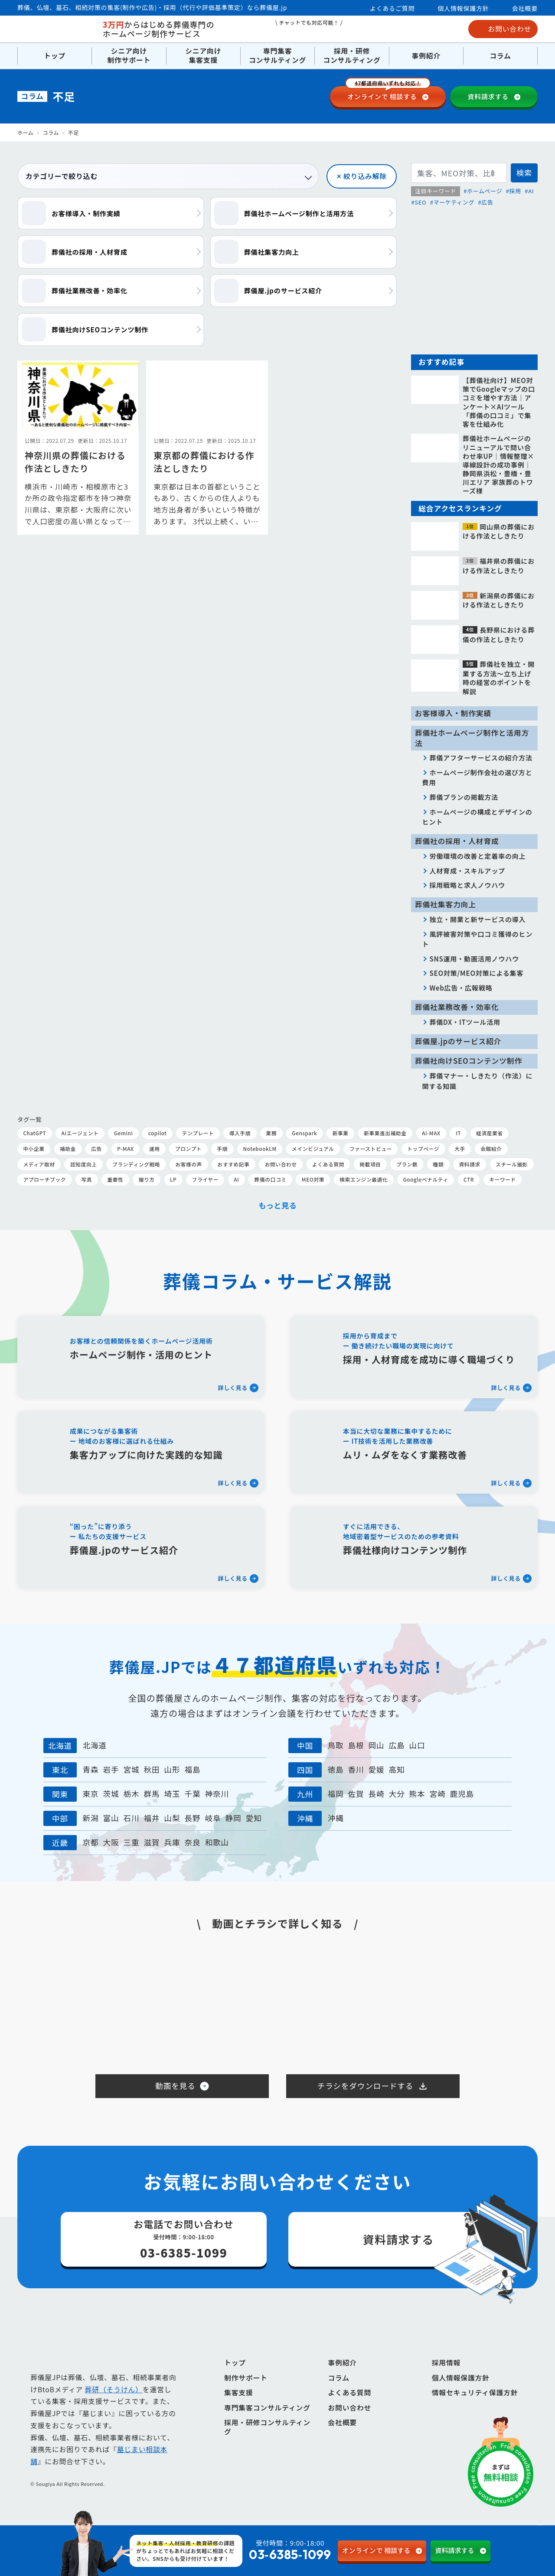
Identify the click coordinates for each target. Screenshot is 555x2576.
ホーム (25, 132)
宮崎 (438, 1793)
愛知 (254, 1818)
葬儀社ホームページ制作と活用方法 (472, 738)
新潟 (90, 1818)
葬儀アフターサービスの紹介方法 (480, 757)
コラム (500, 56)
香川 (356, 1769)
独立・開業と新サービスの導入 (477, 919)
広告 (487, 202)
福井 (152, 1818)
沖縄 (335, 1818)
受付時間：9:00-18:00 (263, 2551)
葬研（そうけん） (114, 2404)
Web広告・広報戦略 (460, 987)
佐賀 (356, 1793)
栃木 (131, 1793)
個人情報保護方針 (463, 8)
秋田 (152, 1769)
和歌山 (217, 1842)
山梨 (172, 1818)
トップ (54, 56)
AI (531, 191)
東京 (90, 1793)
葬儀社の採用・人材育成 (457, 841)
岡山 (376, 1745)
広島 (396, 1745)
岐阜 (213, 1818)
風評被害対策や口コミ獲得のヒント (477, 939)
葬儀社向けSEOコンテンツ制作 (468, 1061)
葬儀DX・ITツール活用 (464, 1022)
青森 (90, 1769)
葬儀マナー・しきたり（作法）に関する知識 (477, 1081)
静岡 (233, 1818)
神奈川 (217, 1793)
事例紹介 (426, 56)
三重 (131, 1842)
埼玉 (172, 1793)
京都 (90, 1842)
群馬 (152, 1793)
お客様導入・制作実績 (453, 713)
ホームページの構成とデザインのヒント (477, 817)
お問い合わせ (503, 29)
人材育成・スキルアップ (467, 870)
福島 (193, 1769)
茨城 (111, 1793)
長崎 (376, 1793)
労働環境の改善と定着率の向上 (477, 856)
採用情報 (446, 2377)
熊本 (417, 1793)
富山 (111, 1818)
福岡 (335, 1793)
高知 (396, 1769)
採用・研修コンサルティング (351, 56)
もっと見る (278, 1205)
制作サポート (246, 2392)
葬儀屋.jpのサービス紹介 (458, 1041)
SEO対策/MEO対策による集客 (476, 973)
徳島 (335, 1769)
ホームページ (484, 191)
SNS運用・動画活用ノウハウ (474, 958)
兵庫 (172, 1842)
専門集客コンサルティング (277, 56)
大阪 (111, 1842)
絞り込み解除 (365, 176)
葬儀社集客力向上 (445, 904)
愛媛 (376, 1769)
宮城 (131, 1769)
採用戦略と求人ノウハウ (467, 885)
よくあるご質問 (392, 8)
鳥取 (335, 1745)
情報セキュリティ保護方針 (475, 2407)
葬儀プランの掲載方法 (463, 797)
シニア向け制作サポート (129, 56)
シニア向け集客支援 (203, 56)
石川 (131, 1818)
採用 (515, 191)
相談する (388, 93)
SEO (420, 202)
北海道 (94, 1745)
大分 (396, 1793)
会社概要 (525, 8)
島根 (356, 1745)
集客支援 (238, 2407)
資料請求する (488, 96)
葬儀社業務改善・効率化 (457, 1007)
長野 (193, 1818)
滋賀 (152, 1842)
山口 (417, 1745)
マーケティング (454, 202)
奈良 (193, 1842)
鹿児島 (462, 1793)
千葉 (193, 1793)
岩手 (111, 1769)
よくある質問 (349, 2407)
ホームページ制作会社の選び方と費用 (477, 777)
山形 (172, 1769)
